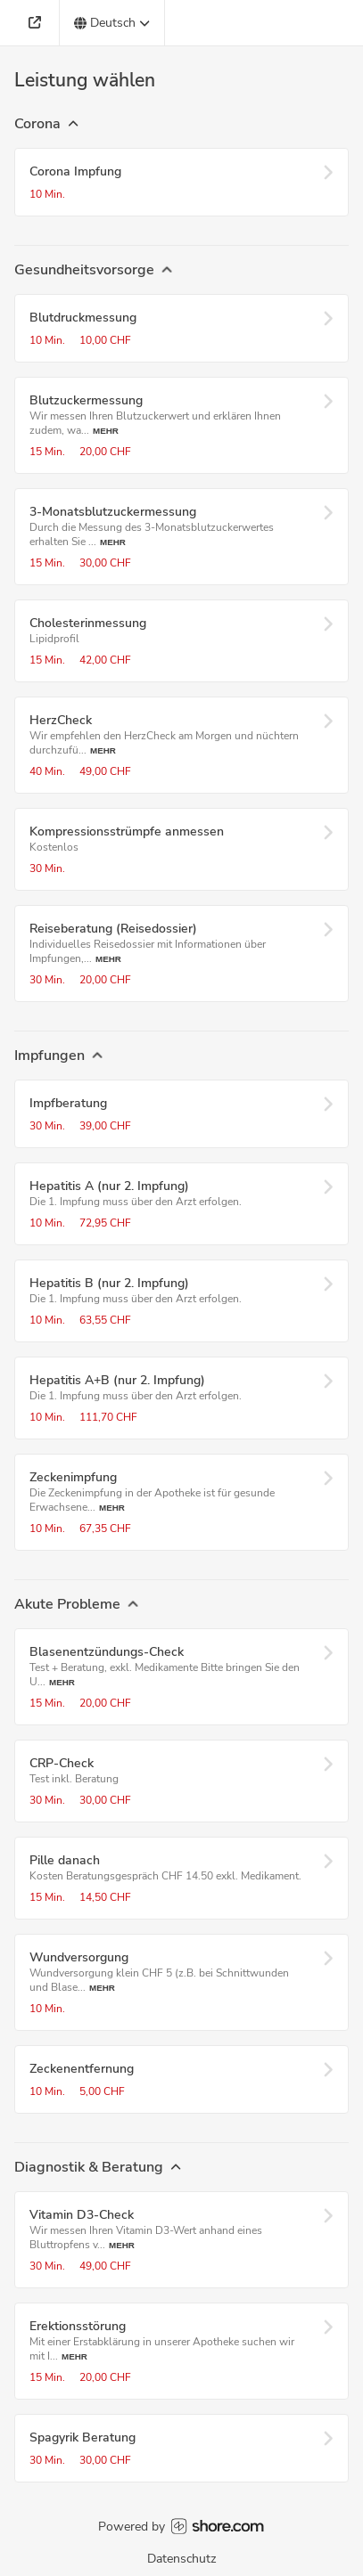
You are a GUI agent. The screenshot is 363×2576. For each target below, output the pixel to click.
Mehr (106, 431)
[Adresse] (37, 22)
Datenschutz (181, 2558)
